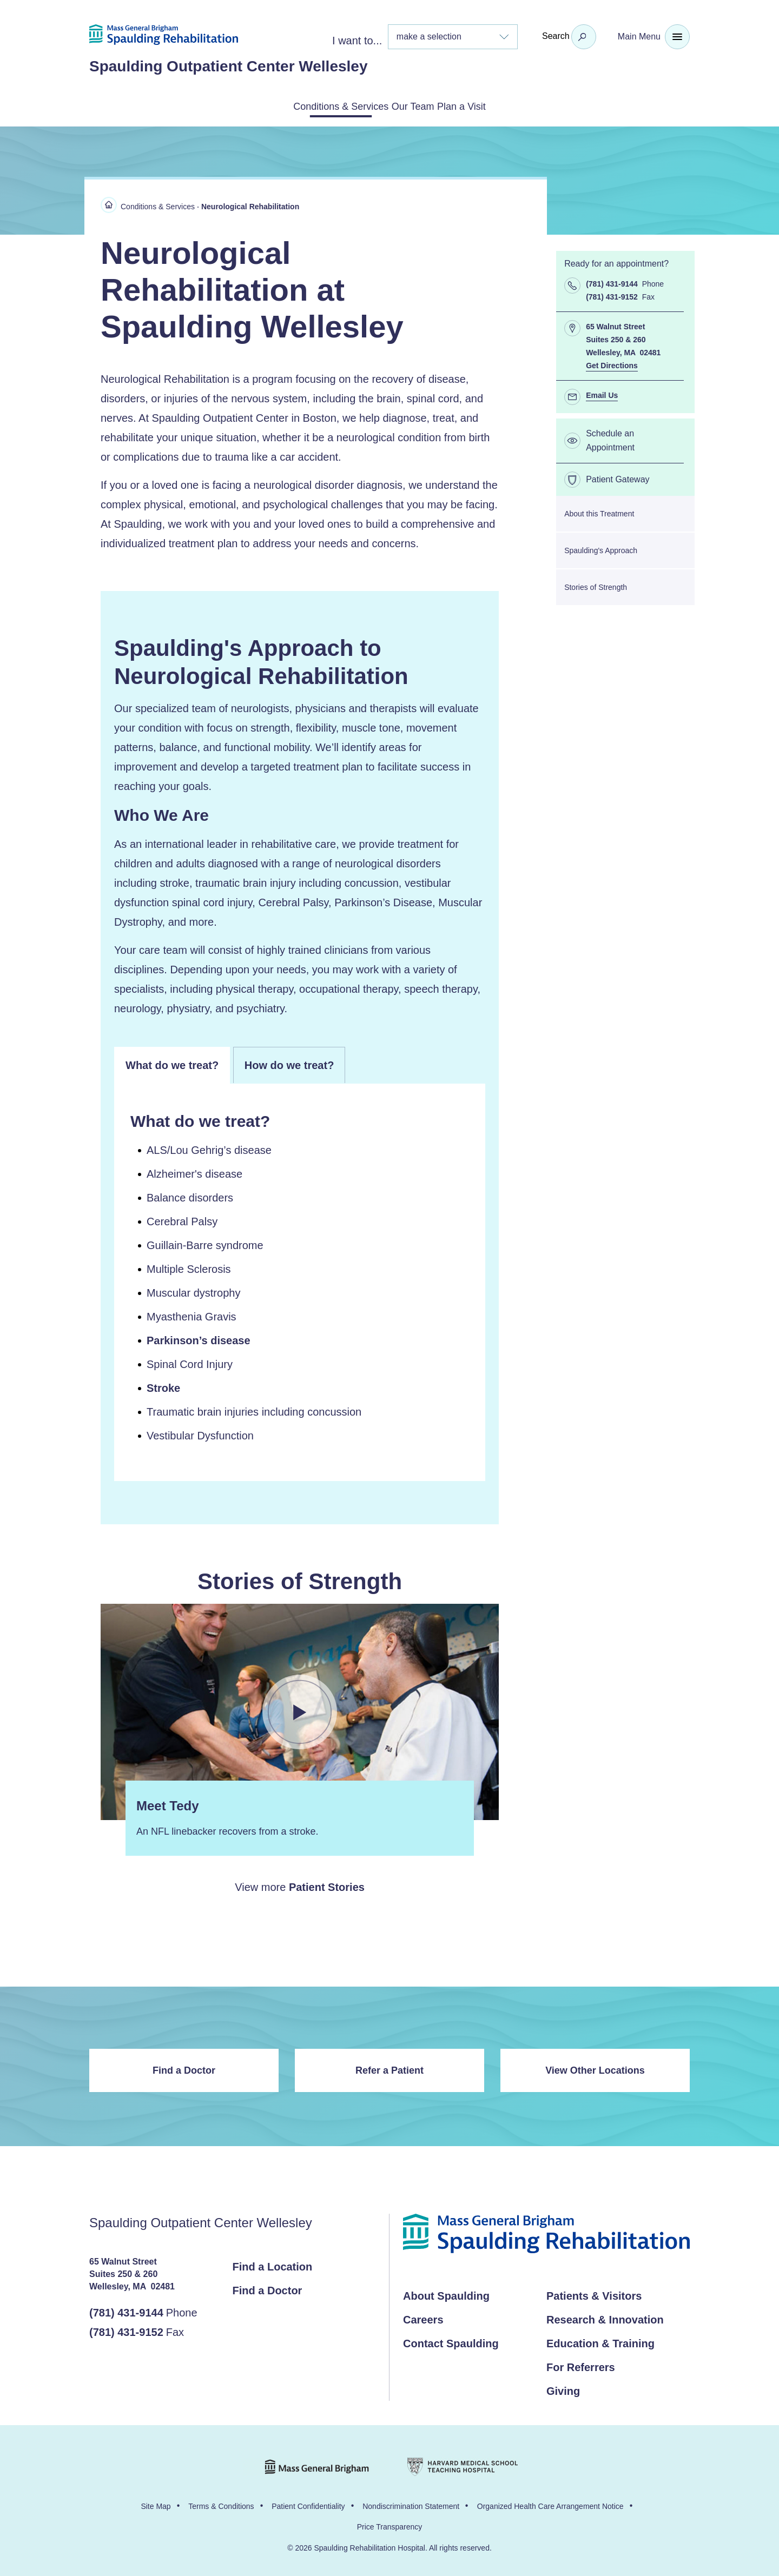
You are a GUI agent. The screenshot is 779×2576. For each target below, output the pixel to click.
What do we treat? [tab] (172, 1063)
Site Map (155, 2504)
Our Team (415, 105)
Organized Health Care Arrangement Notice (550, 2504)
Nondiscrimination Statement (410, 2504)
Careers (423, 2317)
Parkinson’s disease (198, 1338)
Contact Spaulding (451, 2341)
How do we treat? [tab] (289, 1063)
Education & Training (600, 2341)
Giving (563, 2389)
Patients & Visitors (594, 2294)
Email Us (602, 393)
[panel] (299, 1280)
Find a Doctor (184, 2068)
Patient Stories (327, 1885)
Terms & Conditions (221, 2504)
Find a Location (273, 2264)
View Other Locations (595, 2068)
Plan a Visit (491, 105)
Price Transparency (389, 2524)
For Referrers (580, 2365)
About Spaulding (446, 2294)
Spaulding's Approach (600, 548)
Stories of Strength (595, 585)
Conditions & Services (314, 105)
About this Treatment (599, 511)
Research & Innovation (605, 2317)
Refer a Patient (389, 2068)
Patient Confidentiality (308, 2504)
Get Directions (612, 363)
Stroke (163, 1386)
